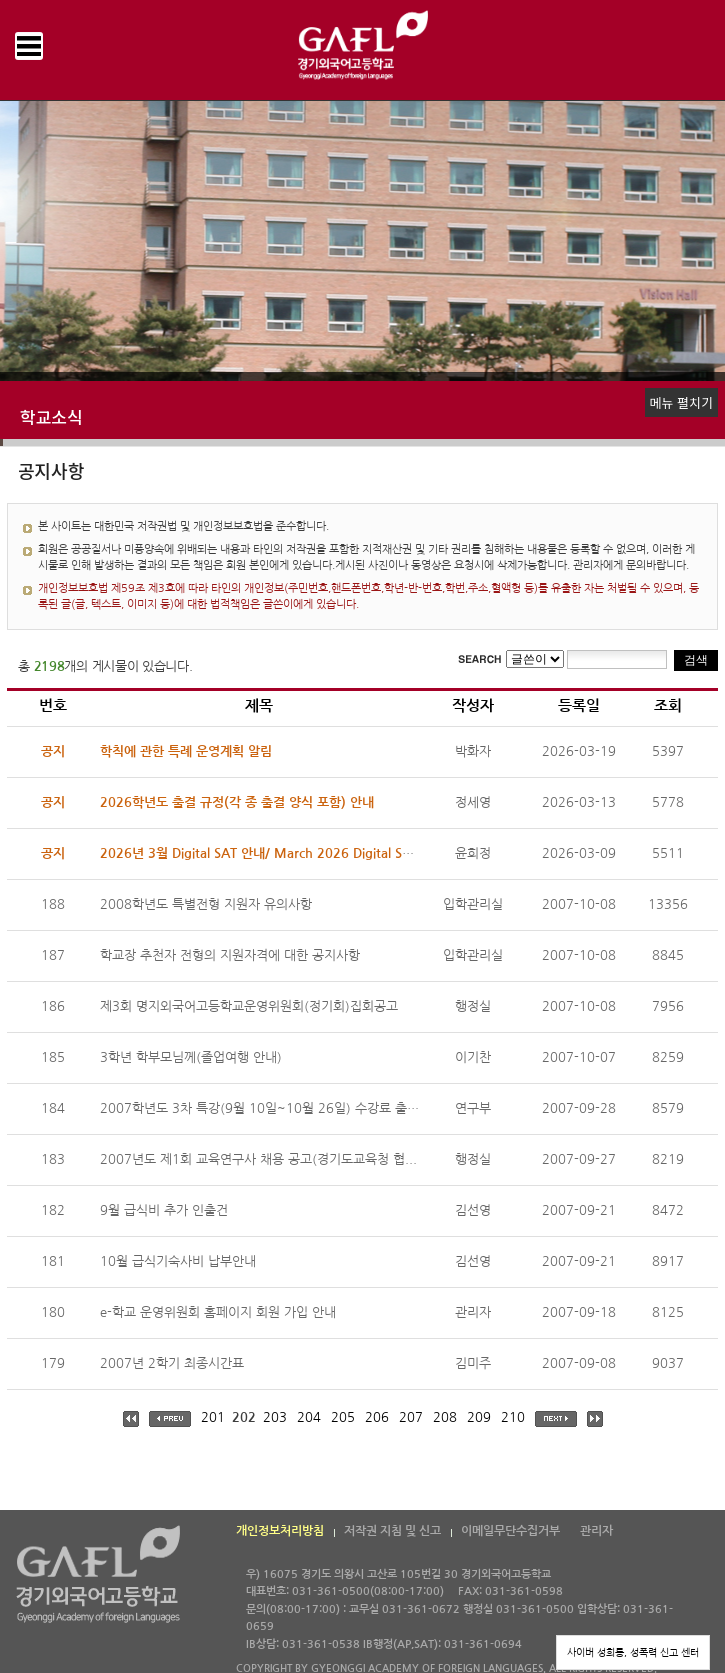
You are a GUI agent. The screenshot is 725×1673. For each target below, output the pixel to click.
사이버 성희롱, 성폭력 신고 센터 (633, 1652)
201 (213, 1417)
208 (445, 1417)
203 (275, 1417)
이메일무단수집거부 (510, 1531)
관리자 (596, 1531)
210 (513, 1417)
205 (343, 1417)
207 (411, 1417)
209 (479, 1417)
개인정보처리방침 (280, 1531)
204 (309, 1417)
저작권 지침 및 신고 (392, 1531)
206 (377, 1417)
